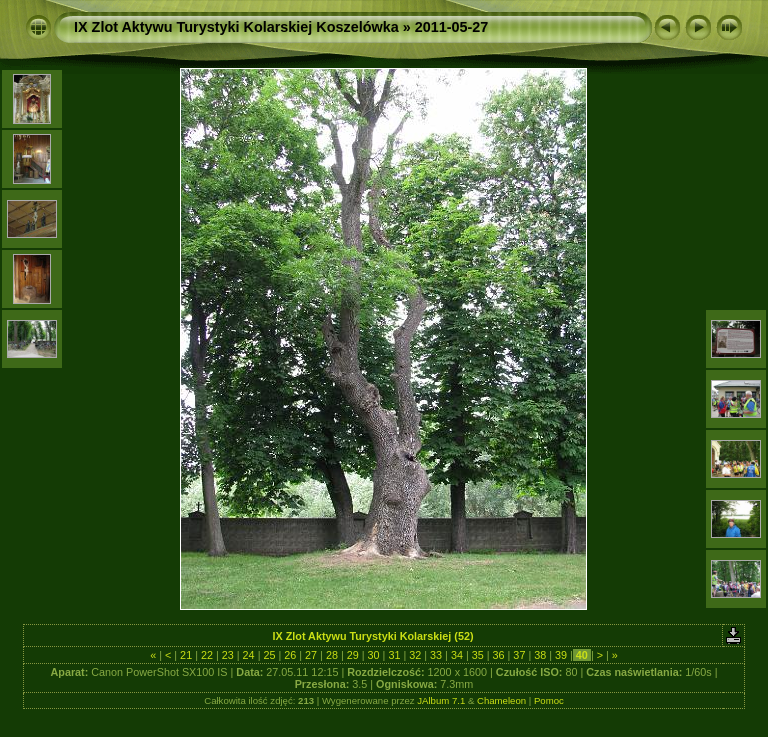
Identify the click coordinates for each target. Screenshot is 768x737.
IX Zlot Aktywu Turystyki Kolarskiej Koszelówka (236, 27)
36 (499, 655)
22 (207, 655)
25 (269, 655)
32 (415, 655)
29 (353, 655)
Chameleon (501, 700)
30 (374, 655)
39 (561, 655)
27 (311, 655)
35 (478, 655)
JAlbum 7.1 (441, 700)
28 (332, 655)
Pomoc (549, 700)
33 (436, 655)
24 (249, 655)
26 (290, 655)
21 (186, 655)
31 (394, 655)
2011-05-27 (452, 27)
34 (457, 655)
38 (540, 655)
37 (519, 655)
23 (228, 655)
